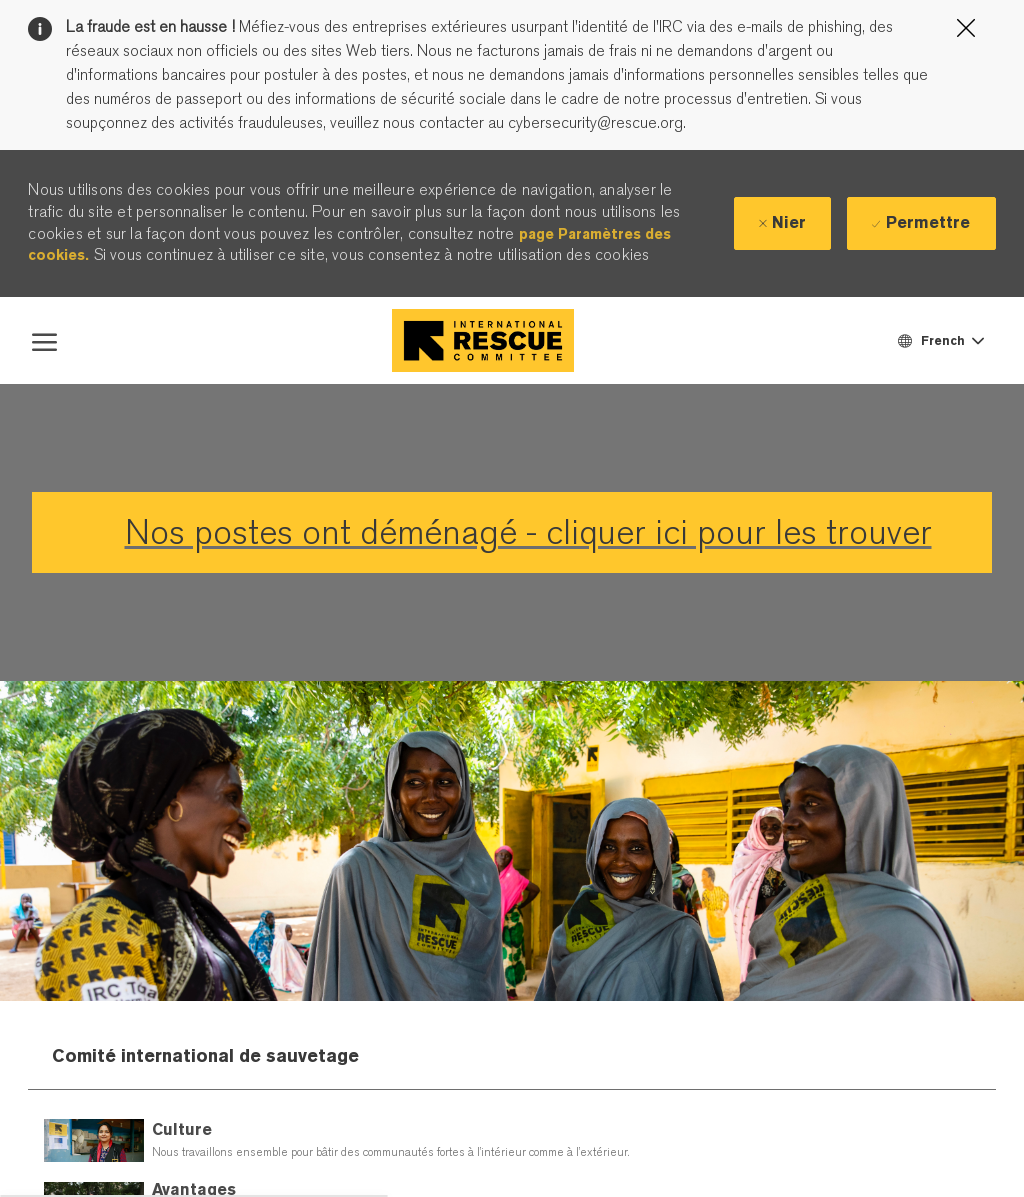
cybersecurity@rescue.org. (595, 123)
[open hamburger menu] (44, 340)
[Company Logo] (483, 340)
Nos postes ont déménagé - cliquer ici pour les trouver (528, 532)
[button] (940, 340)
